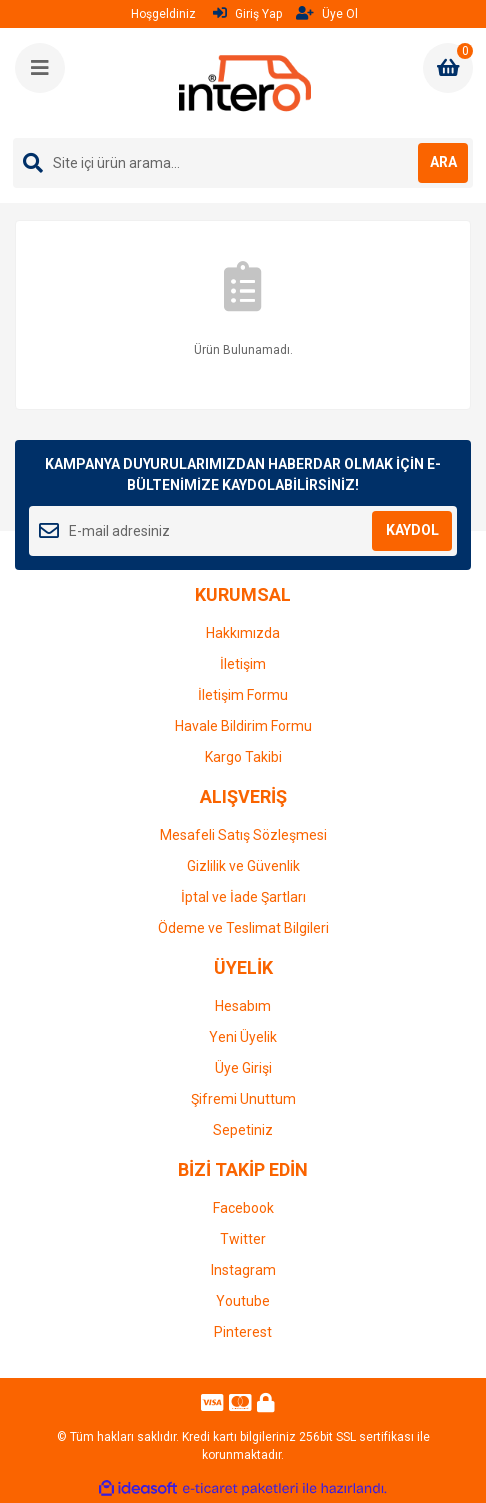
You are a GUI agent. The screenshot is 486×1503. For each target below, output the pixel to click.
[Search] (243, 163)
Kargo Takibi (243, 757)
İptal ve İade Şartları (243, 897)
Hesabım (243, 1006)
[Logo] (245, 83)
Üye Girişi (243, 1068)
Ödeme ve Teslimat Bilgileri (243, 928)
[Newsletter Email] (243, 531)
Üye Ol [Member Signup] (327, 13)
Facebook (243, 1208)
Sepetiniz (243, 1130)
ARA (443, 162)
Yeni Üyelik (243, 1037)
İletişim (243, 664)
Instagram (243, 1270)
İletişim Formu (243, 695)
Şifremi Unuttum (243, 1099)
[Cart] (448, 68)
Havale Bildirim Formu (243, 726)
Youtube (243, 1301)
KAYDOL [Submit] (412, 530)
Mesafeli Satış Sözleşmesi (243, 835)
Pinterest (243, 1332)
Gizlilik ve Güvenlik (243, 866)
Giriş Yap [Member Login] (247, 13)
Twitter (243, 1239)
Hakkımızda (243, 633)
